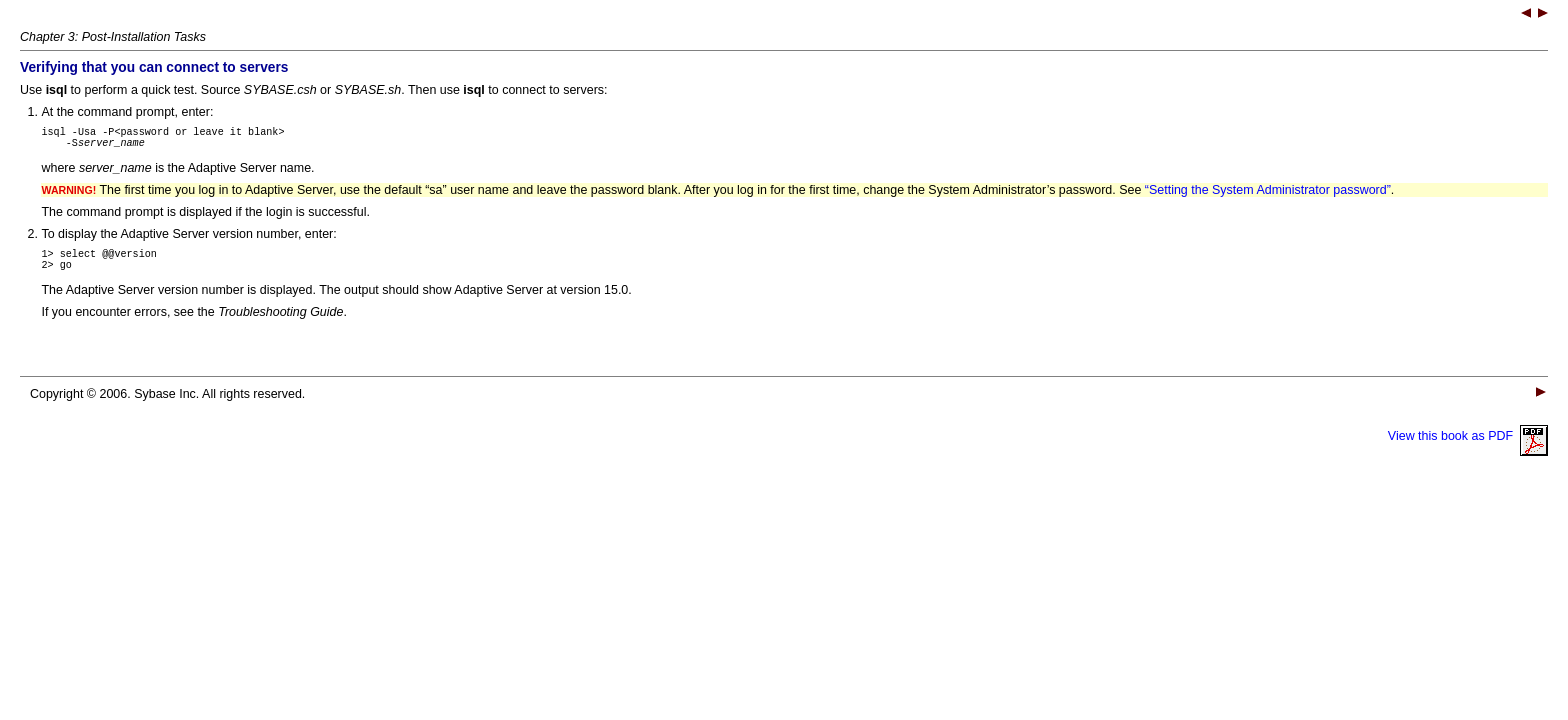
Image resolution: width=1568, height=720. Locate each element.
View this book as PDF (1468, 448)
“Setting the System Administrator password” (1268, 196)
